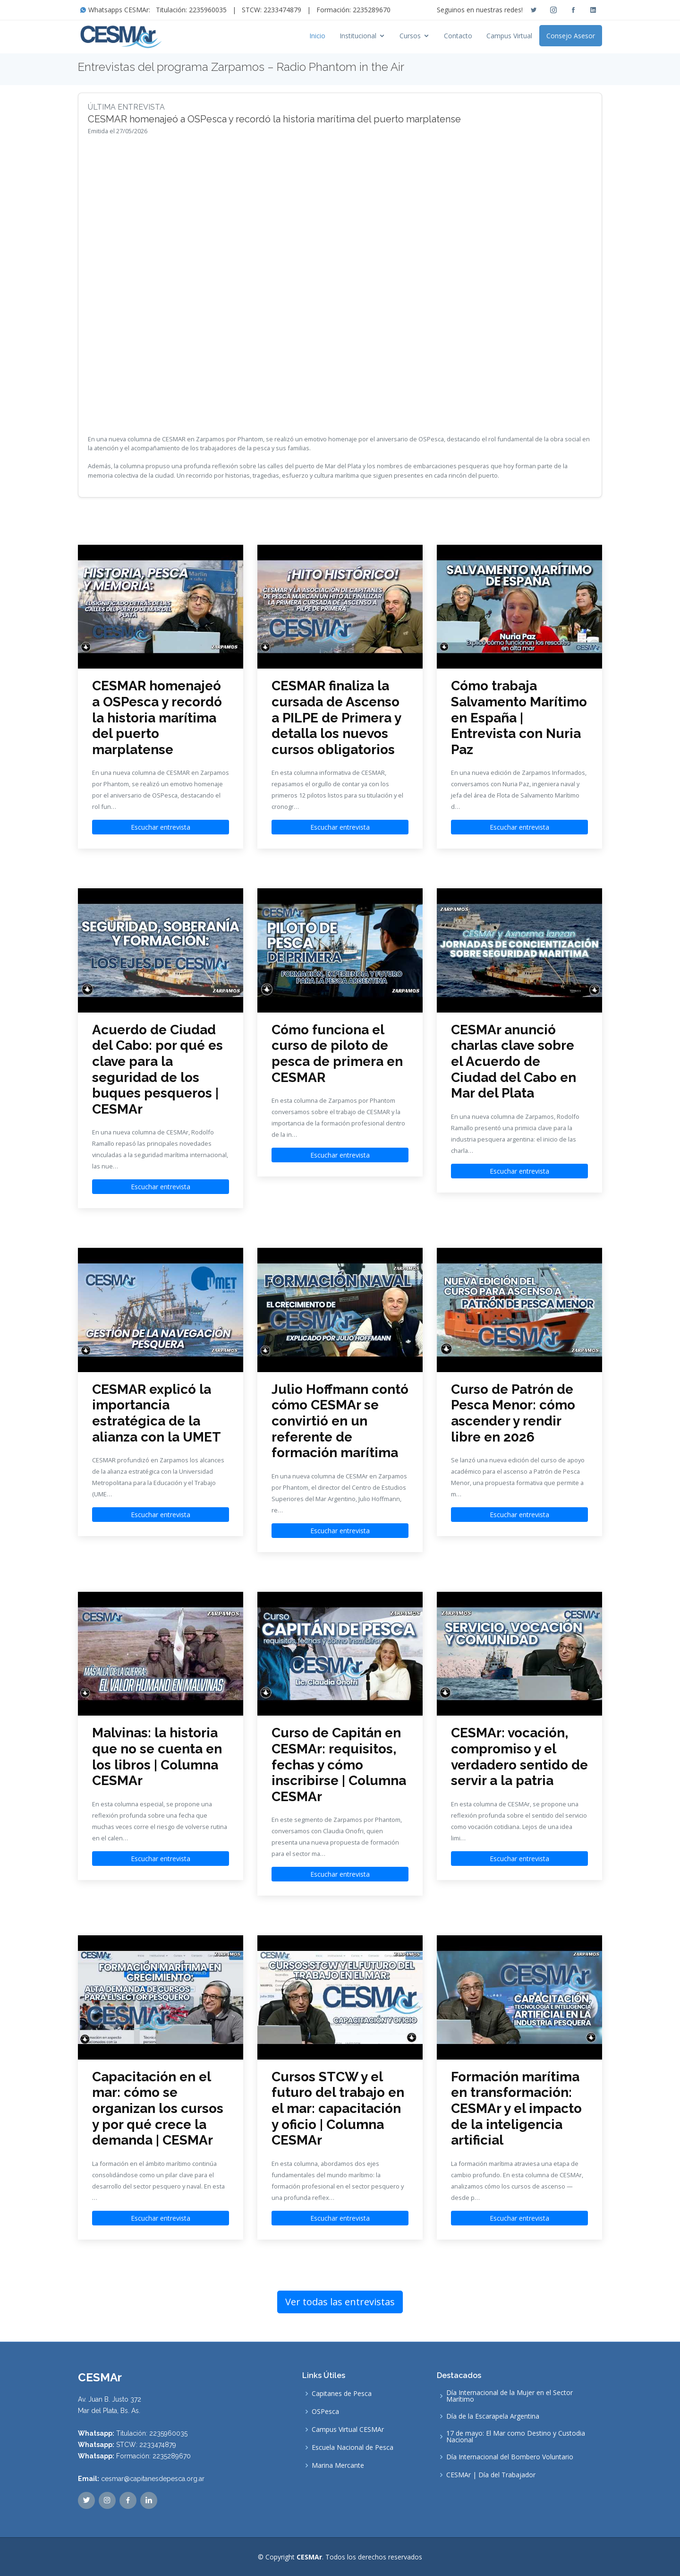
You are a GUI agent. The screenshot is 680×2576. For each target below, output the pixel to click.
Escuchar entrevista (160, 827)
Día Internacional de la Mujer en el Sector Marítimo (509, 2396)
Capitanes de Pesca (342, 2393)
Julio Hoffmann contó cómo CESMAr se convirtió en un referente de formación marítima (340, 1421)
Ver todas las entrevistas (340, 2301)
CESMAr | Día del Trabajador (491, 2475)
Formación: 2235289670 (353, 9)
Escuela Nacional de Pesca (352, 2447)
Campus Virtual (509, 35)
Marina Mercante (338, 2465)
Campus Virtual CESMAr (348, 2429)
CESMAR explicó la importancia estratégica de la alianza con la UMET (156, 1413)
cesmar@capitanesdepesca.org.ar (152, 2478)
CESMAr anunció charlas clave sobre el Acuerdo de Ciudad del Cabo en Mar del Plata (513, 1061)
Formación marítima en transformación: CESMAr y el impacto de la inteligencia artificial (516, 2108)
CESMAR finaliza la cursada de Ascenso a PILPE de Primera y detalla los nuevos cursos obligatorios (336, 717)
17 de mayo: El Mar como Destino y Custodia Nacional (515, 2436)
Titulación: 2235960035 (191, 9)
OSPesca (325, 2411)
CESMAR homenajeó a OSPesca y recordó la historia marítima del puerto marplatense (157, 717)
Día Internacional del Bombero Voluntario (509, 2457)
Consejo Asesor (570, 35)
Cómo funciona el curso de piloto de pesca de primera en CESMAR (337, 1053)
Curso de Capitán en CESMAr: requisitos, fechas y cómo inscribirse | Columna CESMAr (339, 1764)
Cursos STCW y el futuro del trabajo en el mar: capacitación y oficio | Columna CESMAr (338, 2108)
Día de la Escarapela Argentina (492, 2416)
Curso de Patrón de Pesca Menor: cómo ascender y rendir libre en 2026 (513, 1413)
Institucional (358, 35)
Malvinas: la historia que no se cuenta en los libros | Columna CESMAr (157, 1756)
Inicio (317, 35)
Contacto (458, 35)
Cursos (410, 35)
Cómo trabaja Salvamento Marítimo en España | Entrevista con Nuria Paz (519, 717)
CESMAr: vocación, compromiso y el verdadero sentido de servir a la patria (519, 1756)
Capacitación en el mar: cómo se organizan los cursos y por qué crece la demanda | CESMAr (157, 2108)
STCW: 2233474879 (271, 9)
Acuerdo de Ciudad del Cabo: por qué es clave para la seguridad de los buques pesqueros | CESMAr (157, 1069)
